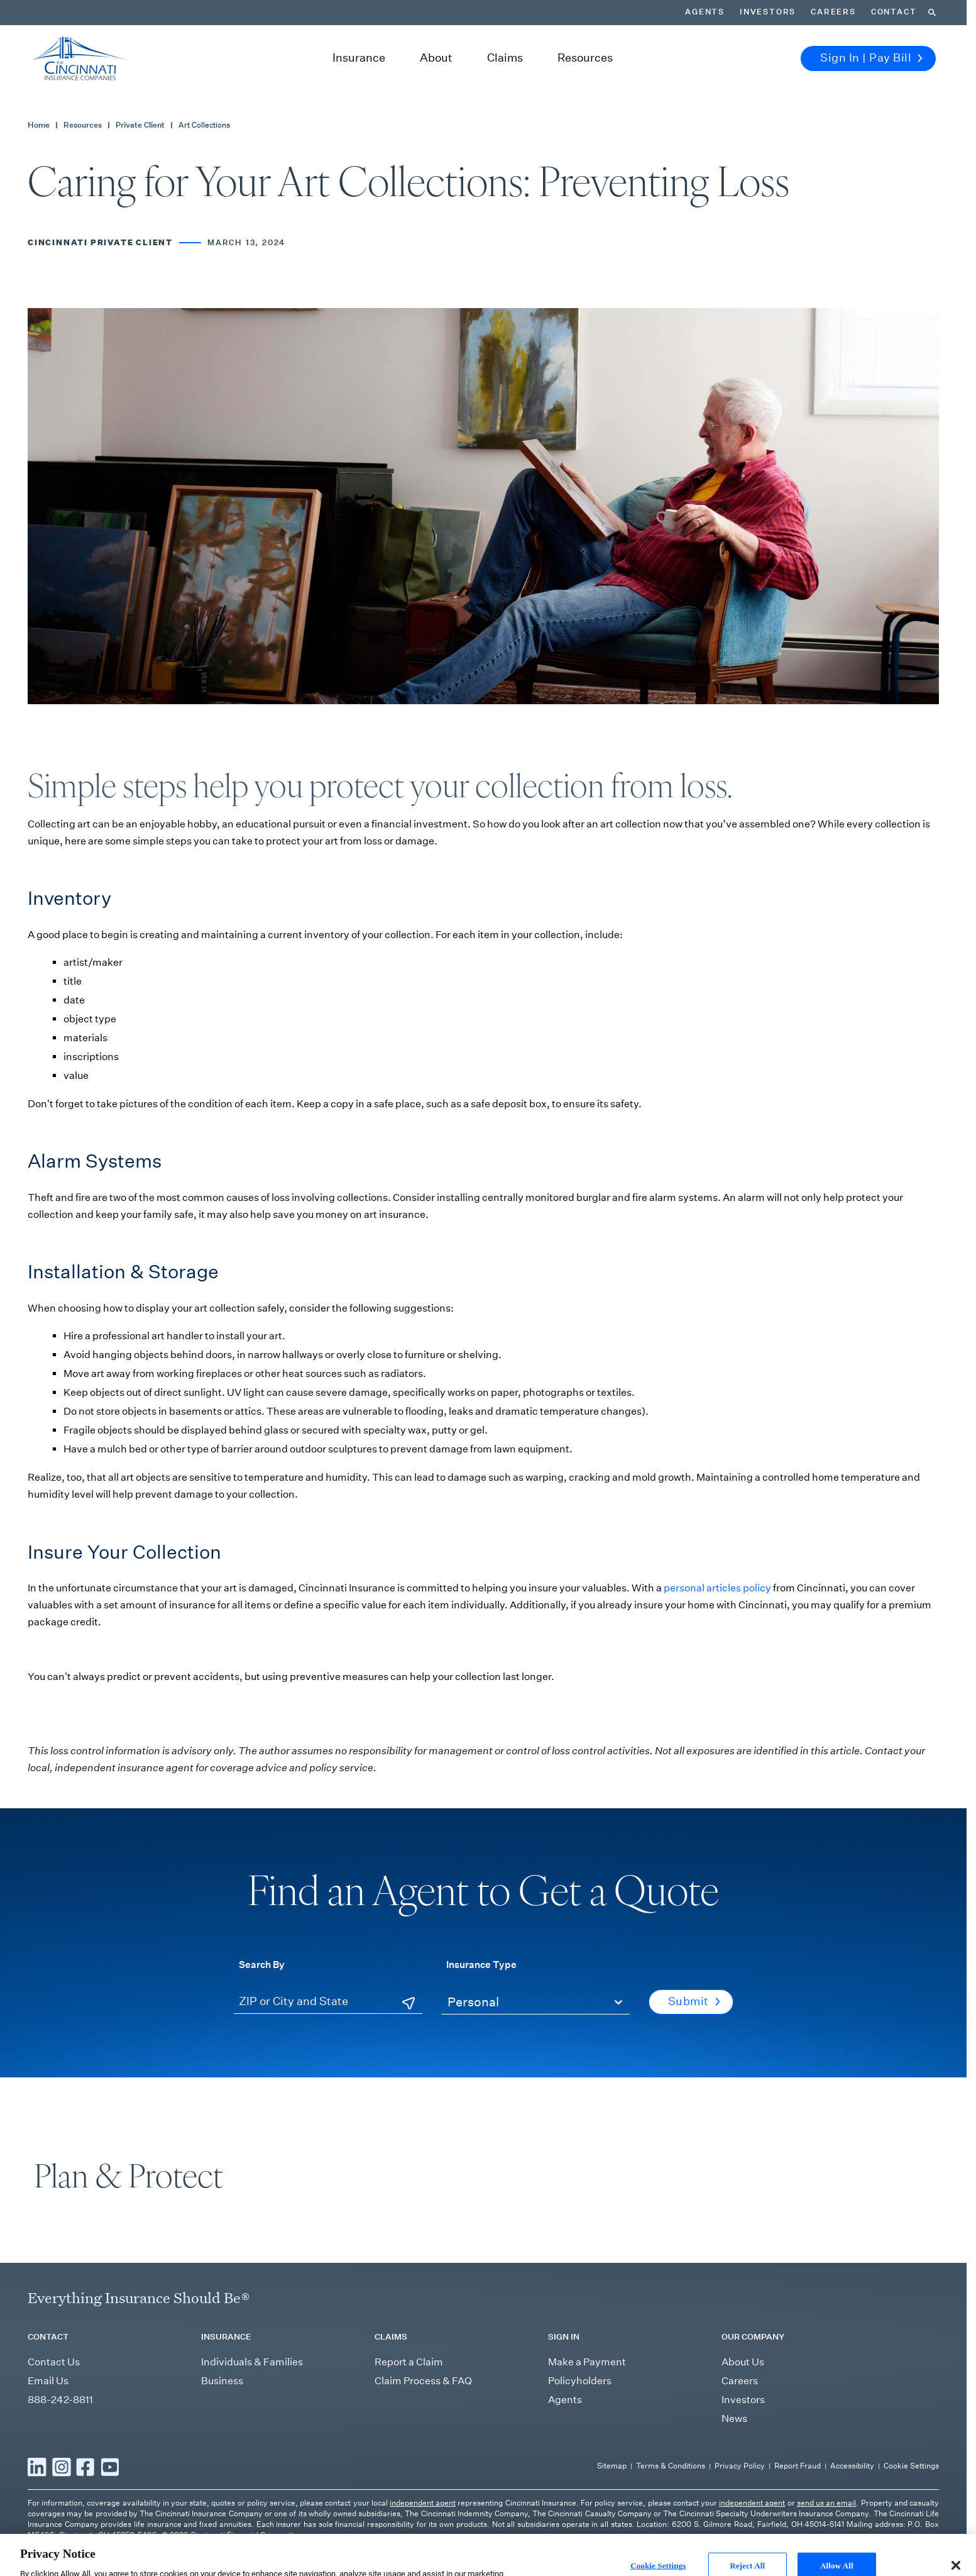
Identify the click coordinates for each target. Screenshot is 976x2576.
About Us (742, 2362)
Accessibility (852, 2465)
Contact (894, 12)
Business (222, 2381)
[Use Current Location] (408, 2003)
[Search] (932, 12)
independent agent (423, 2502)
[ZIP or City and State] (328, 2002)
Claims (505, 58)
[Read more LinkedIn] (37, 2466)
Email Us (48, 2381)
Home (39, 124)
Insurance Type (481, 1964)
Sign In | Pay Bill (871, 58)
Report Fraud (797, 2465)
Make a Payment (587, 2362)
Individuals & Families (252, 2362)
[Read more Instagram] (61, 2466)
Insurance (358, 58)
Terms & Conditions (670, 2465)
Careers (833, 12)
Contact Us (54, 2362)
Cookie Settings (911, 2465)
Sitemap (612, 2465)
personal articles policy (717, 1588)
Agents (705, 12)
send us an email (827, 2502)
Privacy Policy (740, 2465)
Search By (262, 1964)
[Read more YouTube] (110, 2466)
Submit (694, 2001)
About (436, 58)
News (734, 2418)
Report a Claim (409, 2362)
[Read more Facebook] (85, 2466)
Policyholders (579, 2381)
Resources (585, 58)
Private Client (140, 124)
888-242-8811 (60, 2400)
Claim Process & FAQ (423, 2381)
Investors (768, 12)
